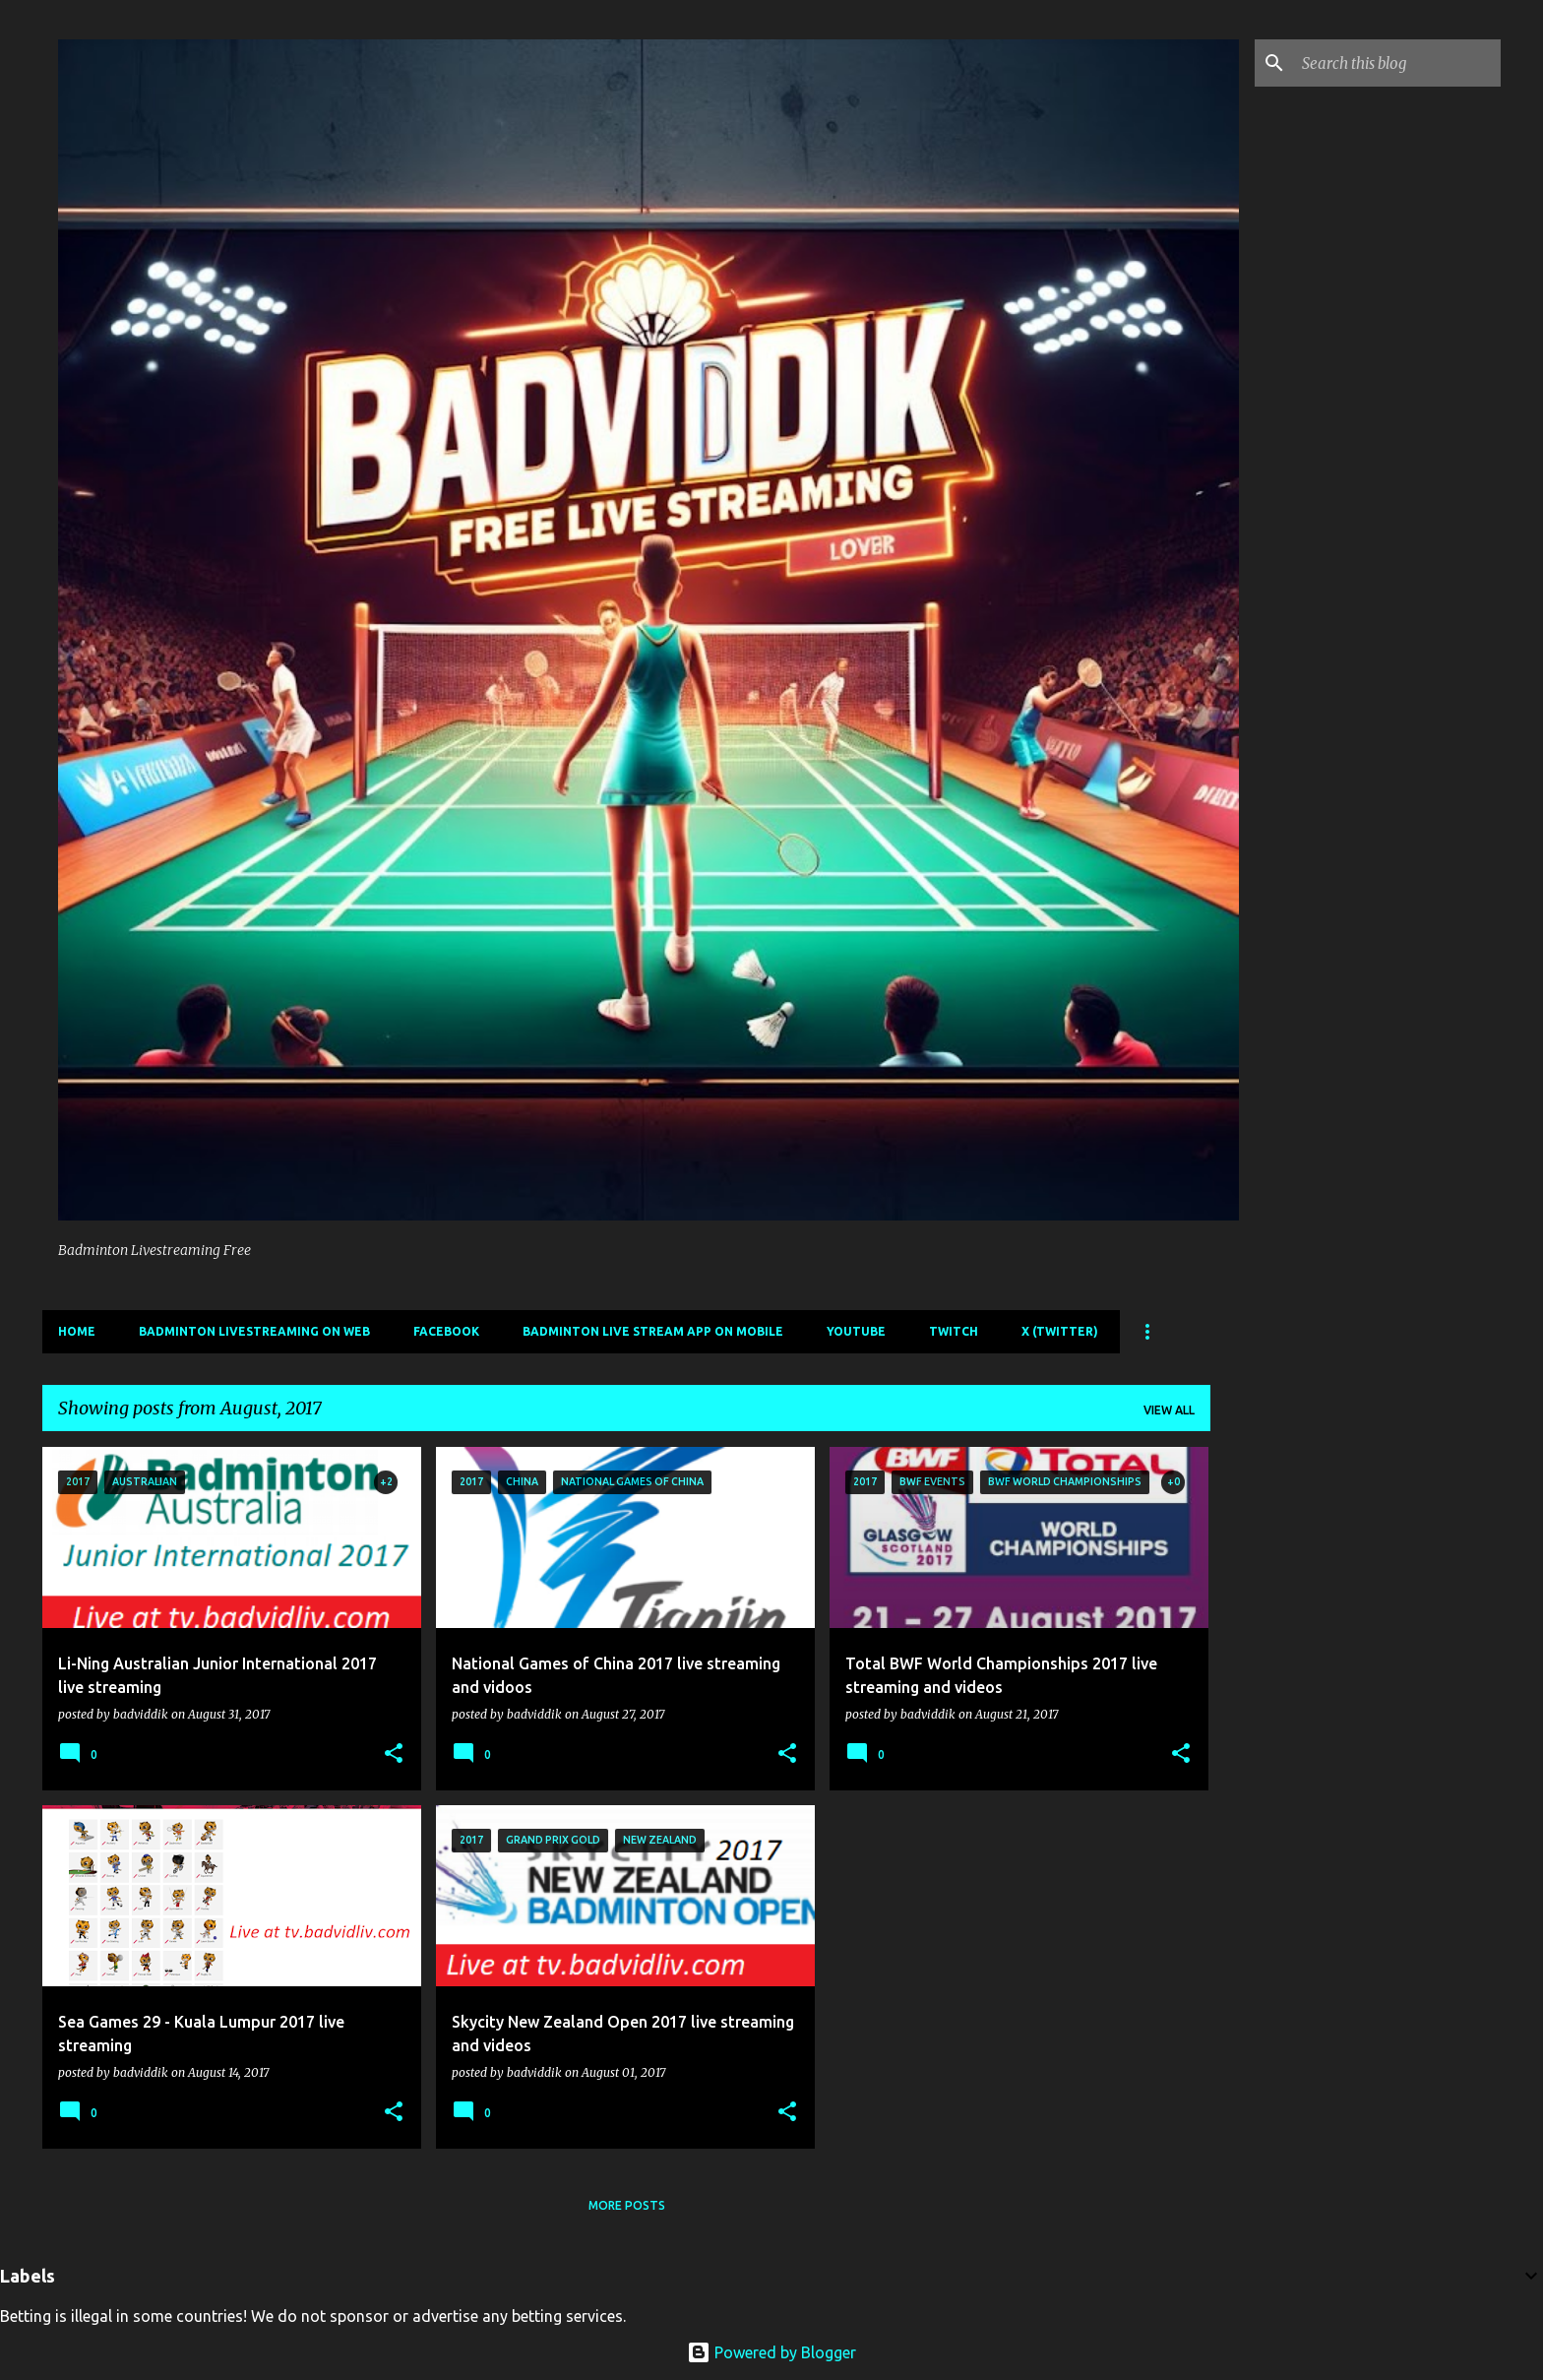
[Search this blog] (1397, 63)
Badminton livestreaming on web (254, 1331)
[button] (393, 1754)
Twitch (953, 1331)
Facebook (446, 1331)
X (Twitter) (1059, 1331)
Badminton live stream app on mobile (653, 1331)
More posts (626, 2205)
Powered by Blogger (771, 2352)
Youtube (856, 1331)
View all (1169, 1410)
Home (76, 1331)
